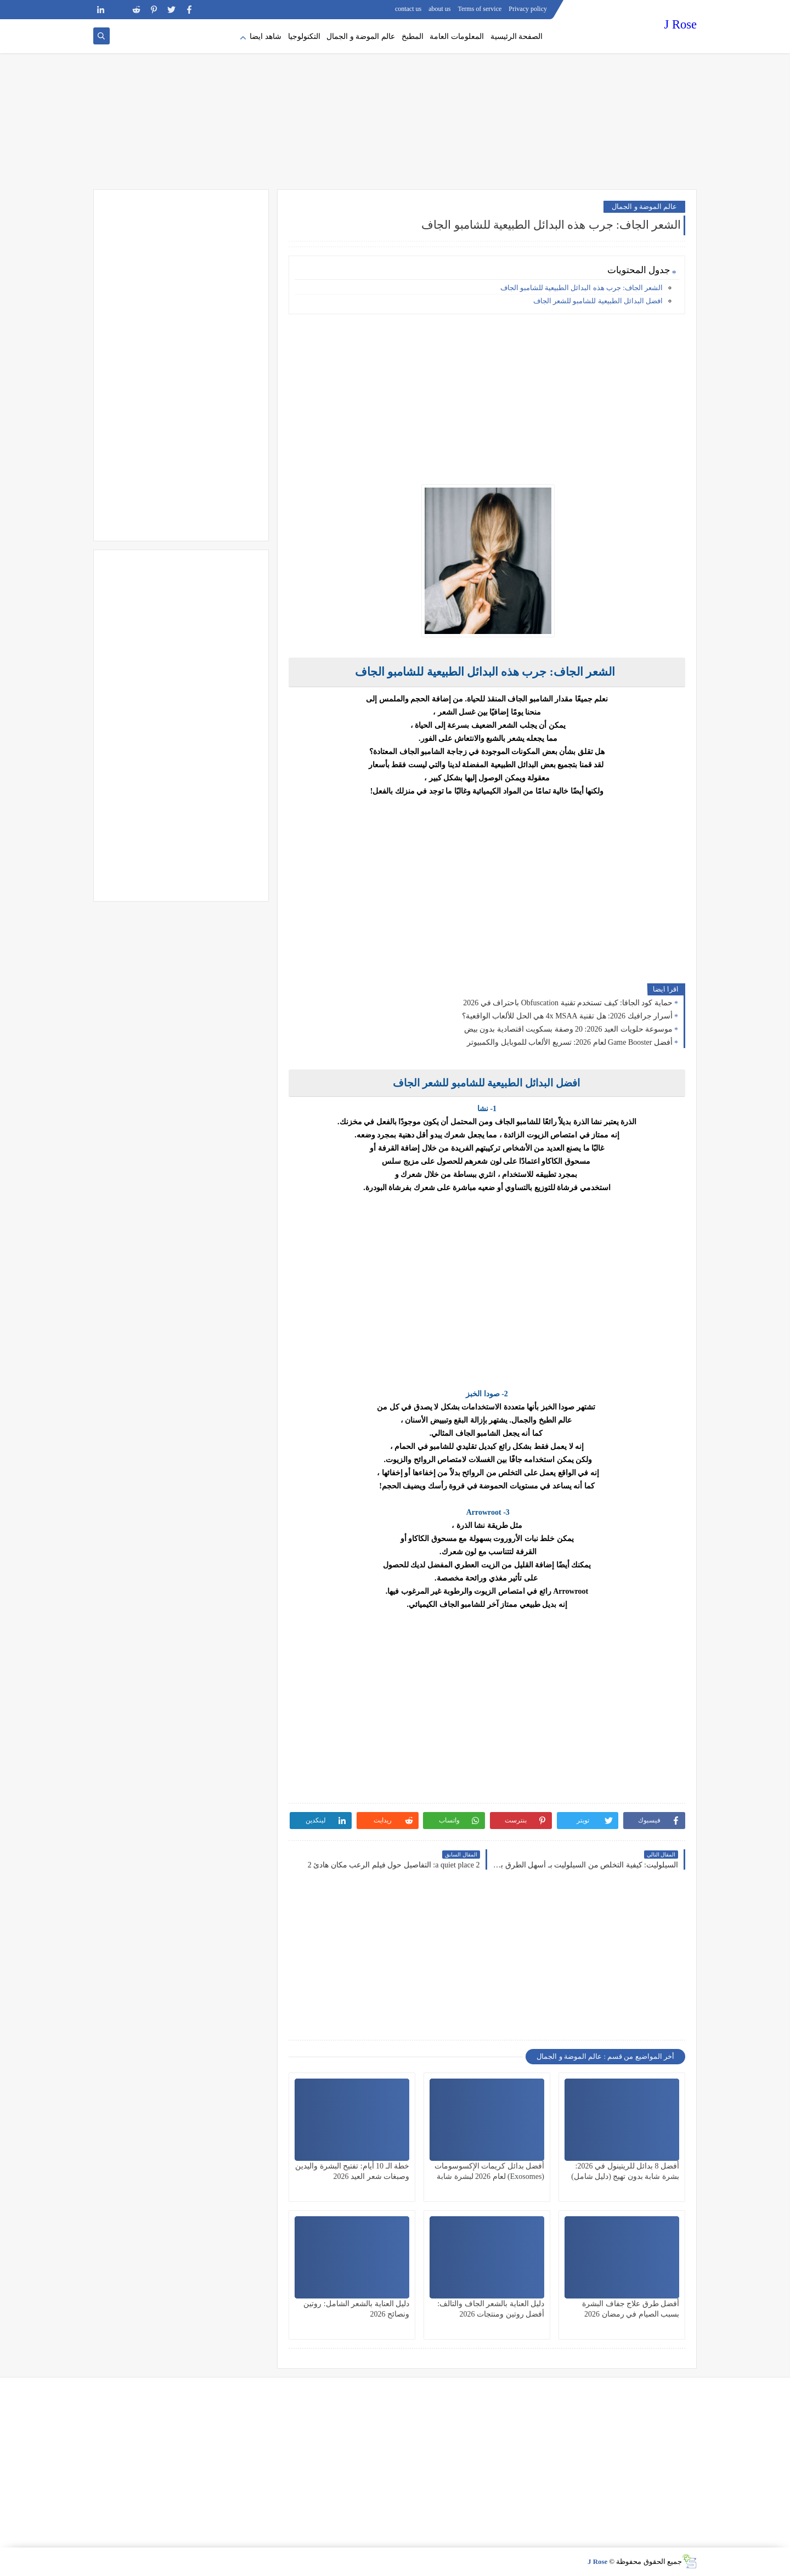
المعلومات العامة (457, 36)
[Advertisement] (395, 104)
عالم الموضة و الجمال (360, 36)
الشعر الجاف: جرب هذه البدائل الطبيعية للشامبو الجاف (581, 288)
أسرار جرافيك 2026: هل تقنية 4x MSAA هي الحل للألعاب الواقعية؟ (567, 1016)
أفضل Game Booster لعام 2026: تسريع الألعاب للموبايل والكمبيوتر (570, 1042)
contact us (408, 9)
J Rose (680, 24)
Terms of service (480, 9)
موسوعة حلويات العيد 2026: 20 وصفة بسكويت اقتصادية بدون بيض (568, 1029)
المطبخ (413, 36)
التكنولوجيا (304, 36)
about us (439, 9)
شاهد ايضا (265, 36)
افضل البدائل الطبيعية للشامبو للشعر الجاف (597, 301)
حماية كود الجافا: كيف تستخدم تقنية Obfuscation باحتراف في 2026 (568, 1003)
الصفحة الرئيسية (516, 36)
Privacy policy (528, 9)
